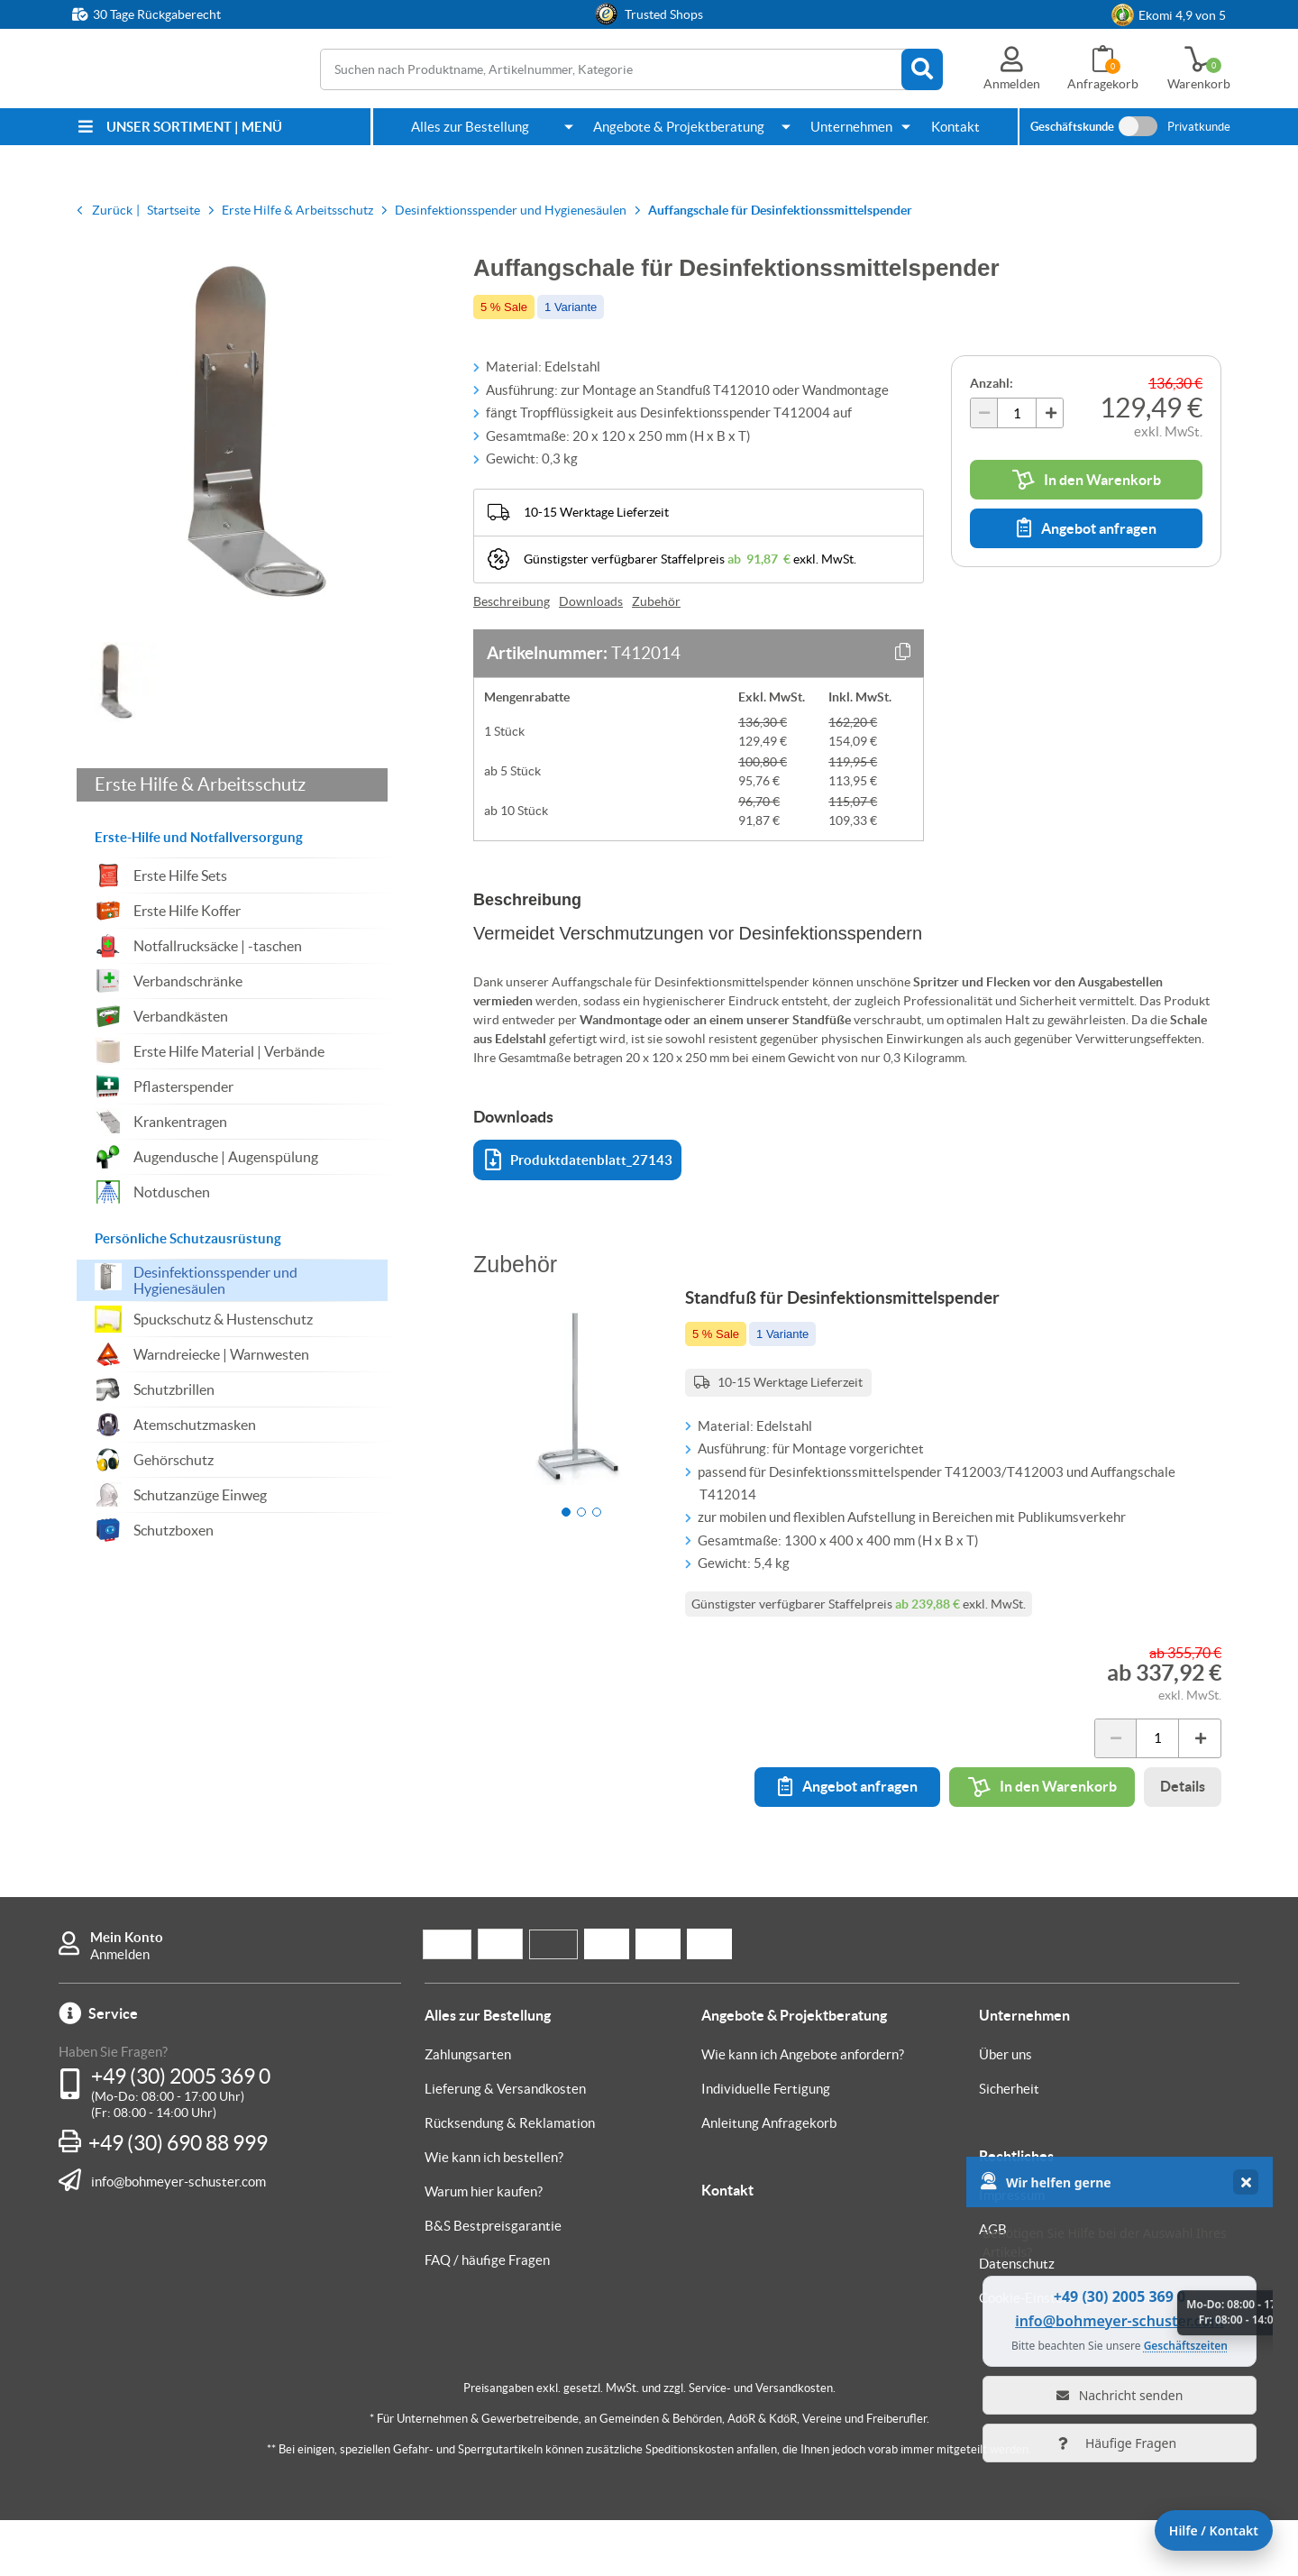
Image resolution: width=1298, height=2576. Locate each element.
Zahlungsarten (468, 2110)
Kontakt (955, 126)
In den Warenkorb (1086, 480)
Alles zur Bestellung (470, 126)
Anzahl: (991, 383)
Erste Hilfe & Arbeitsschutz (200, 784)
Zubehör (656, 601)
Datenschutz (1017, 2319)
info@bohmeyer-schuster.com (178, 2237)
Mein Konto (126, 1993)
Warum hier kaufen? (484, 2247)
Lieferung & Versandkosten (505, 2144)
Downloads (591, 601)
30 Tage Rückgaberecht (157, 14)
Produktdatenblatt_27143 (578, 1160)
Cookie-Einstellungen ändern (1064, 2353)
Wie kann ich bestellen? (494, 2213)
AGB (993, 2285)
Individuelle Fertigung (765, 2144)
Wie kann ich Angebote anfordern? (802, 2110)
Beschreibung (511, 601)
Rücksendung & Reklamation (510, 2178)
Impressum (1012, 2251)
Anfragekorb (1102, 84)
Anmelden (120, 2010)
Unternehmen (851, 126)
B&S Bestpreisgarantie (493, 2281)
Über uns (1005, 2110)
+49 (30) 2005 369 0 (180, 2132)
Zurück (112, 210)
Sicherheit (1009, 2144)
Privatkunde (1198, 126)
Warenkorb (1198, 84)
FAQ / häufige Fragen (487, 2316)
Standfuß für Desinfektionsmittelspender (861, 1316)
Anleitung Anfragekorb (768, 2178)
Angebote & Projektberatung (678, 126)
